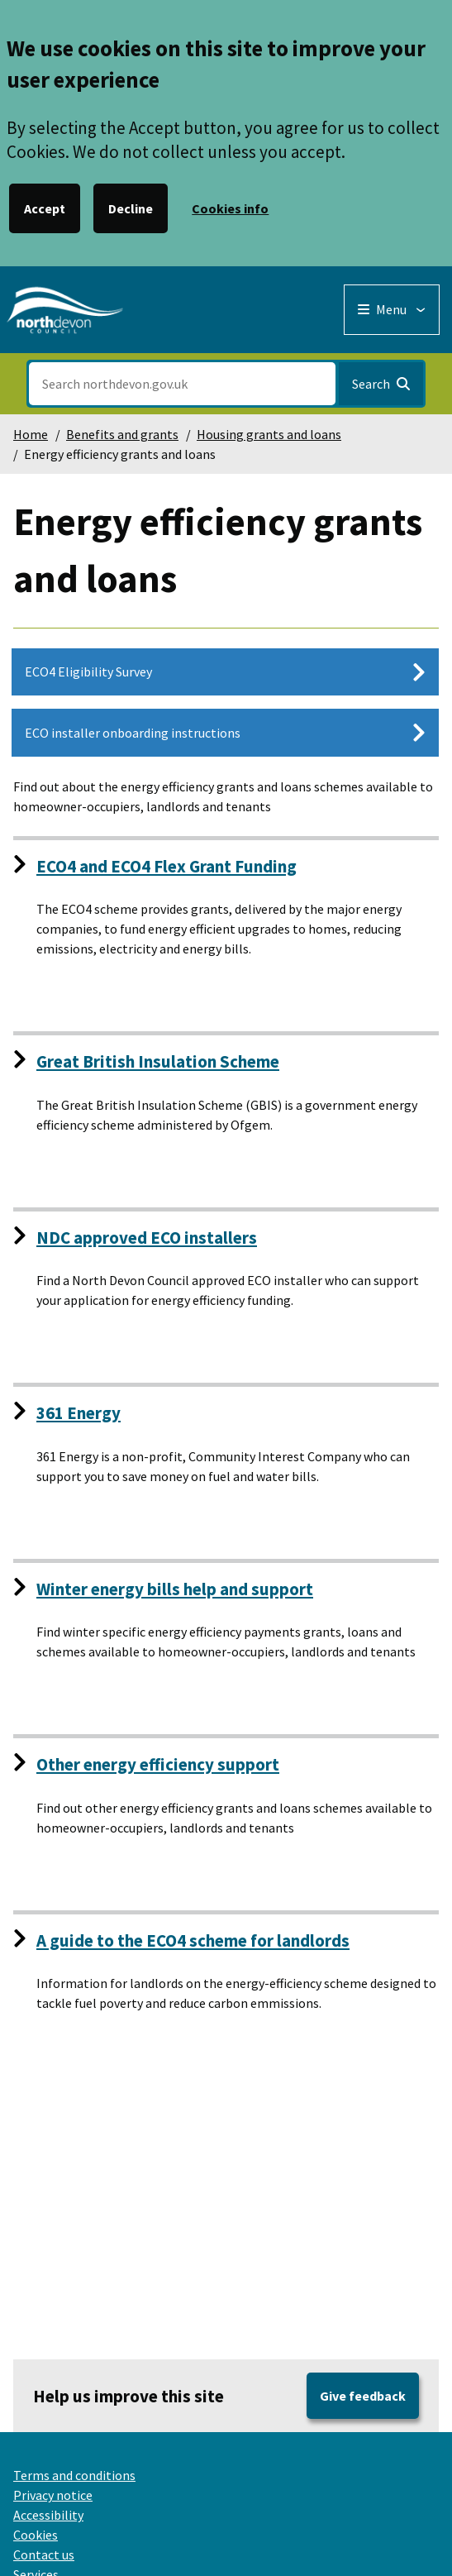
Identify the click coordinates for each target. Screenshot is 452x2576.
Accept (44, 208)
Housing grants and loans (269, 434)
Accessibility (48, 2515)
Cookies (35, 2534)
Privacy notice (53, 2495)
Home (30, 434)
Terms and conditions (74, 2475)
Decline (130, 208)
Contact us (43, 2554)
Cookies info (230, 208)
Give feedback (363, 2395)
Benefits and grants (122, 434)
